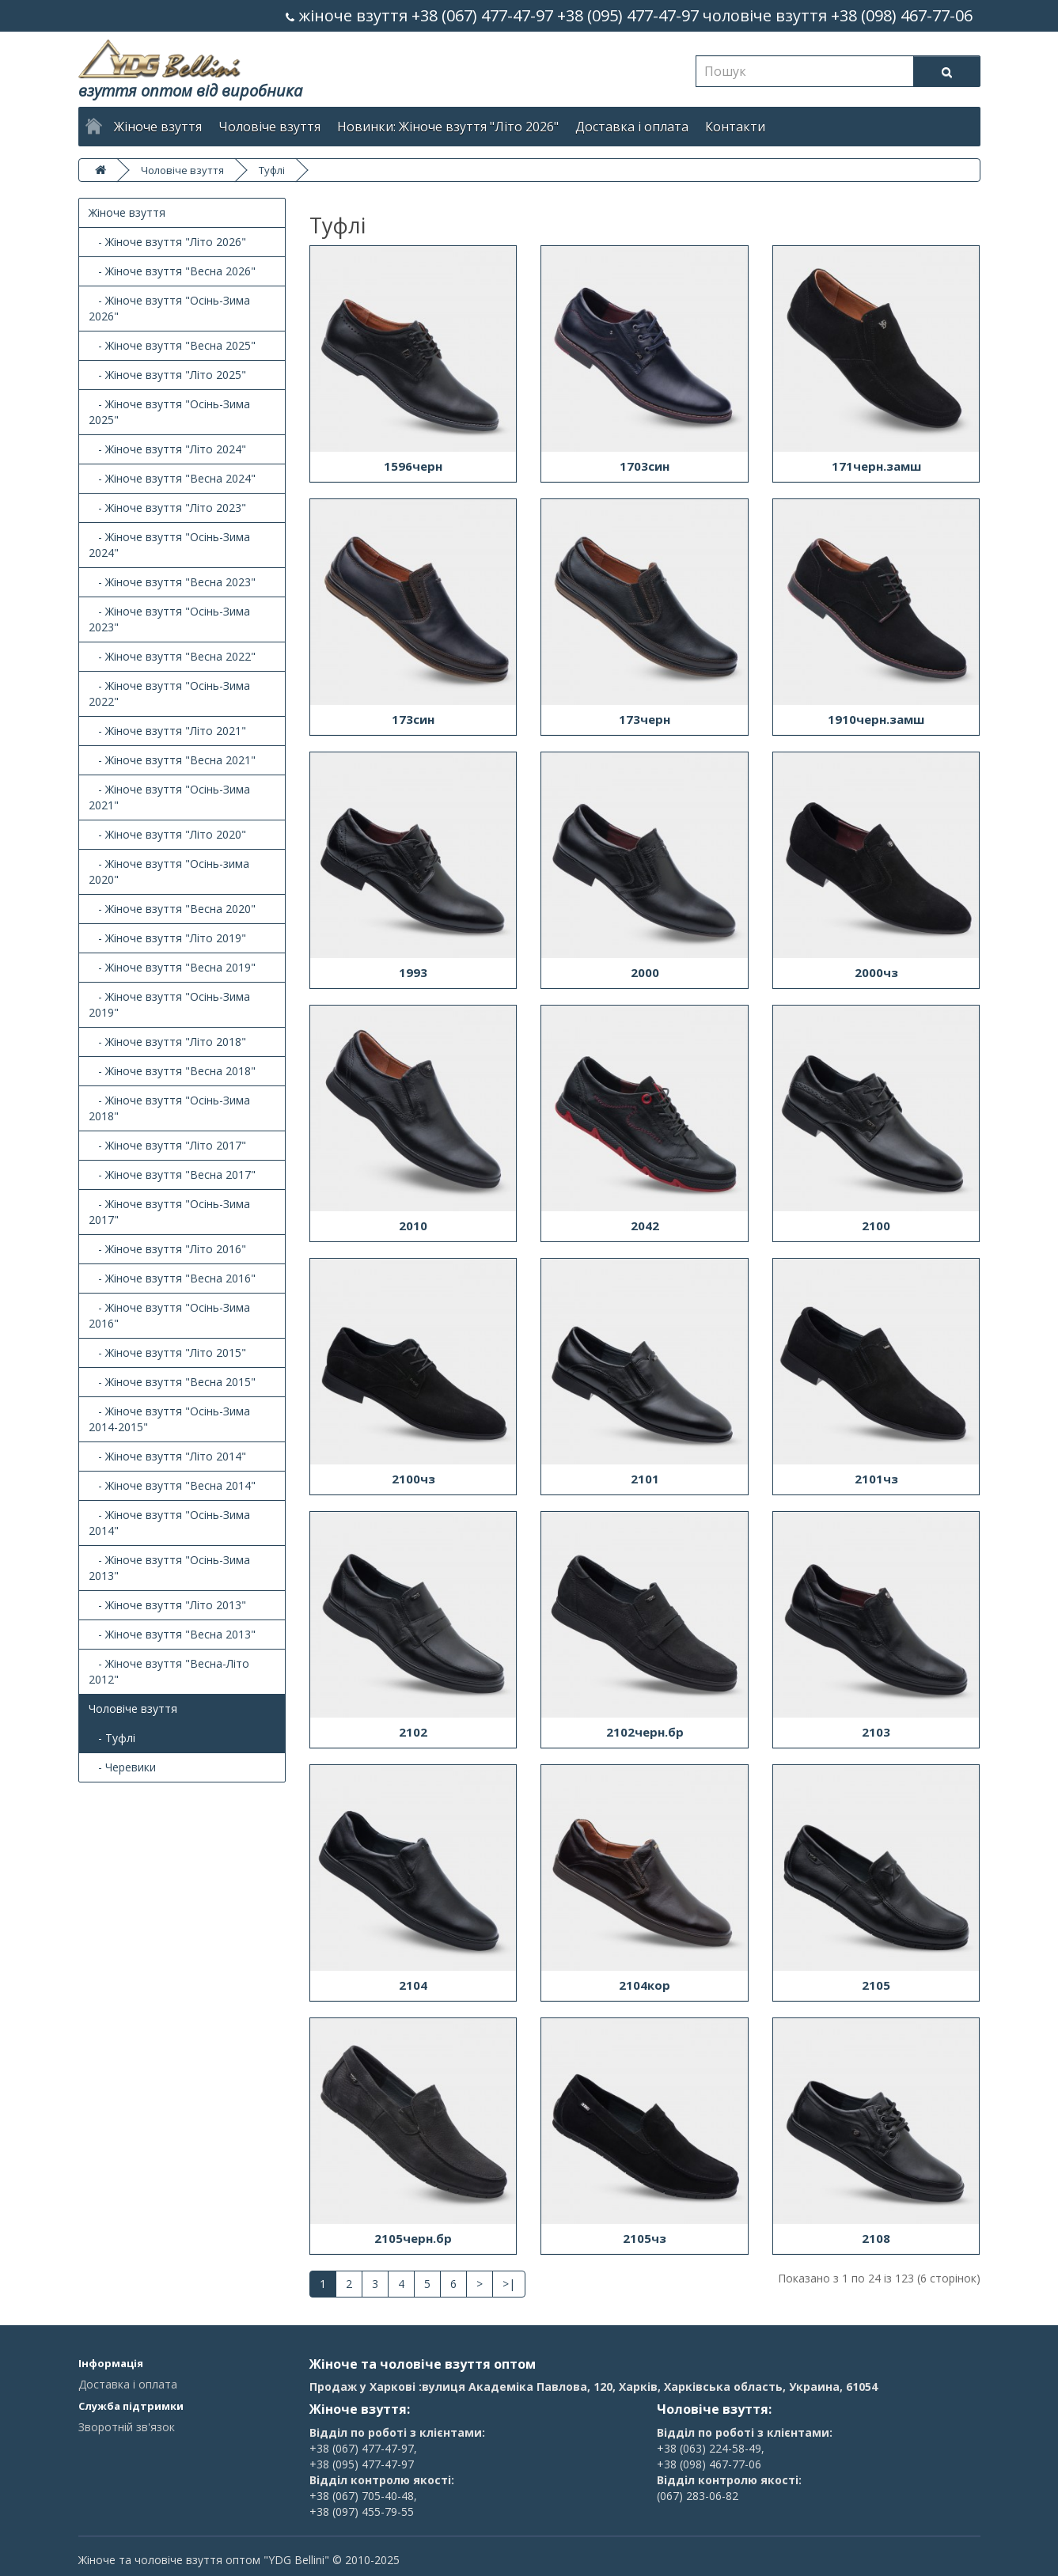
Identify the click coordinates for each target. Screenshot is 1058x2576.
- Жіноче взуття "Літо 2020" (167, 834)
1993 (413, 972)
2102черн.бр (645, 1732)
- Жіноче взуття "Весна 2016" (172, 1278)
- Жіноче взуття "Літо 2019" (167, 937)
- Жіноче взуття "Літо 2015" (167, 1352)
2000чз (876, 972)
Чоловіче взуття (269, 126)
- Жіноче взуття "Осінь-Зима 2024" (169, 544)
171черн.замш (876, 466)
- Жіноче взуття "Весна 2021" (172, 759)
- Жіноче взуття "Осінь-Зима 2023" (169, 619)
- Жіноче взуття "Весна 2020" (172, 908)
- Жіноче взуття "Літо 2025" (167, 374)
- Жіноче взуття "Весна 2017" (172, 1174)
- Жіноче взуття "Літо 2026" (167, 241)
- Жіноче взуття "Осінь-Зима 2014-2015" (169, 1419)
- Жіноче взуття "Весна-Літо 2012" (169, 1671)
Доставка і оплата (631, 126)
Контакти (735, 126)
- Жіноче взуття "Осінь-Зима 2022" (169, 693)
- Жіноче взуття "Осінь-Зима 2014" (169, 1522)
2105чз (644, 2238)
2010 (413, 1225)
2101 (645, 1479)
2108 (876, 2238)
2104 (413, 1985)
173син (413, 719)
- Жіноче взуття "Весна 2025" (172, 345)
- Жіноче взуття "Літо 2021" (167, 730)
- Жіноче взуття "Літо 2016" (167, 1248)
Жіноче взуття (158, 126)
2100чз (413, 1479)
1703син (644, 466)
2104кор (644, 1985)
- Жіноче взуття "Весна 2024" (172, 478)
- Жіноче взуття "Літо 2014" (167, 1456)
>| (508, 2283)
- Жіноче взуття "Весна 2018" (172, 1070)
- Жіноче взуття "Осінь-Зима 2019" (169, 1004)
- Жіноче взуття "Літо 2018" (167, 1041)
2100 (876, 1225)
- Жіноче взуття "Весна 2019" (172, 967)
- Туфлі (112, 1737)
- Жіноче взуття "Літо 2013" (167, 1604)
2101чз (876, 1479)
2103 (876, 1732)
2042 (645, 1225)
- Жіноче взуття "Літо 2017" (167, 1145)
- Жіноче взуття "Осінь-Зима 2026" (169, 308)
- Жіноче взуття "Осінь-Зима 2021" (169, 797)
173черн (644, 719)
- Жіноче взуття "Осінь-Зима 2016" (169, 1315)
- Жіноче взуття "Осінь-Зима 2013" (169, 1567)
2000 (645, 972)
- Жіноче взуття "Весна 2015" (172, 1381)
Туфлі (272, 170)
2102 (413, 1732)
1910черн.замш (876, 719)
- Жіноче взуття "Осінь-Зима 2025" (169, 411)
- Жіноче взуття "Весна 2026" (172, 270)
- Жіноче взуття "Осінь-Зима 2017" (169, 1211)
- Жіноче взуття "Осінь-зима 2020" (169, 871)
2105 (876, 1985)
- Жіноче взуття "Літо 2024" (167, 448)
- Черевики (122, 1767)
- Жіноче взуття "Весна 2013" (172, 1634)
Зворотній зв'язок (126, 2426)
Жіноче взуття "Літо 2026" (479, 126)
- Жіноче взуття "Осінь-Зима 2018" (169, 1108)
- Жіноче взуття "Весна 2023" (172, 581)
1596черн (413, 466)
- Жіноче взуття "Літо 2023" (167, 507)
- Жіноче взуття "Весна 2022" (172, 656)
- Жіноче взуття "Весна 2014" (172, 1485)
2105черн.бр (413, 2238)
